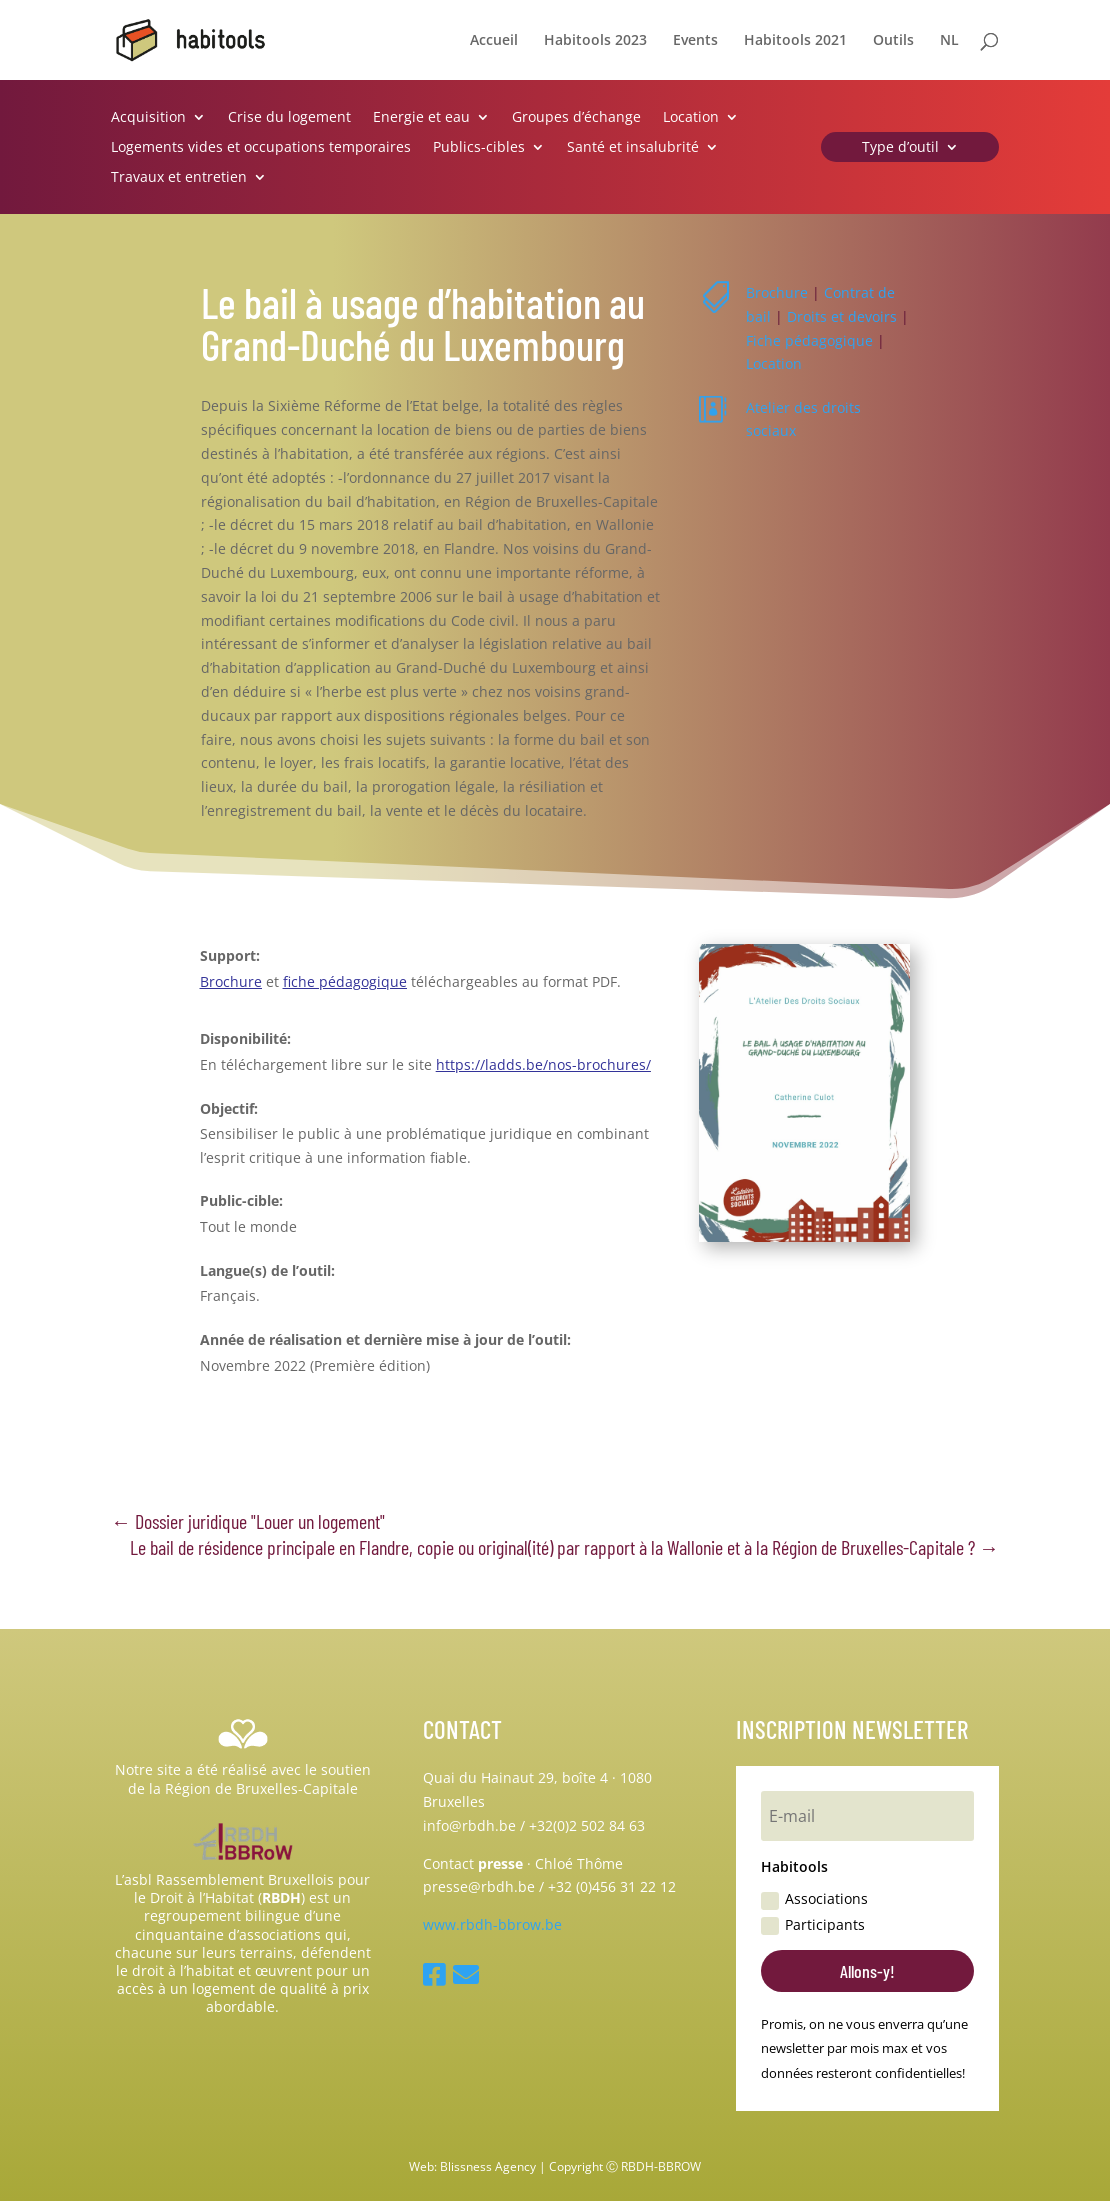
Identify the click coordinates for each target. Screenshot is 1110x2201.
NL (949, 41)
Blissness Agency (488, 2166)
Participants (813, 1925)
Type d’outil (900, 148)
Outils (893, 41)
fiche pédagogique (345, 981)
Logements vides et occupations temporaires (261, 148)
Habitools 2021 (795, 41)
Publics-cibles (479, 148)
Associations (814, 1899)
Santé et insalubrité (633, 148)
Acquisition (148, 118)
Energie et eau (421, 118)
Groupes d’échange (576, 118)
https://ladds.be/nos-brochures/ (543, 1064)
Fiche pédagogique (809, 340)
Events (695, 41)
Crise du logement (289, 118)
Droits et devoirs (842, 316)
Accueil (494, 41)
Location (691, 118)
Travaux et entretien (179, 178)
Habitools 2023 (595, 41)
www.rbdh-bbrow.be (492, 1924)
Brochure (777, 292)
